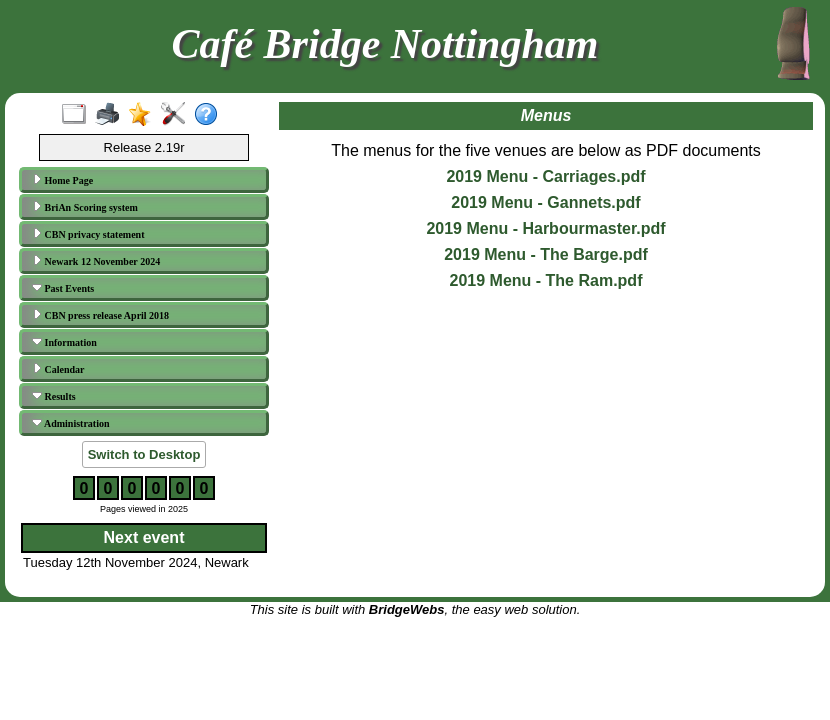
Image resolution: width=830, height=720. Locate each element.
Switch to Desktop (144, 454)
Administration (71, 423)
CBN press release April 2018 (100, 315)
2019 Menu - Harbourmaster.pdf (545, 228)
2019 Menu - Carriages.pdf (545, 176)
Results (54, 396)
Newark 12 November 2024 (96, 261)
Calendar (58, 369)
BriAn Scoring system (85, 207)
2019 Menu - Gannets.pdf (545, 202)
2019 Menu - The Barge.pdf (546, 254)
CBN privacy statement (88, 234)
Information (64, 342)
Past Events (63, 288)
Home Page (62, 180)
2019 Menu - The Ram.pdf (546, 280)
